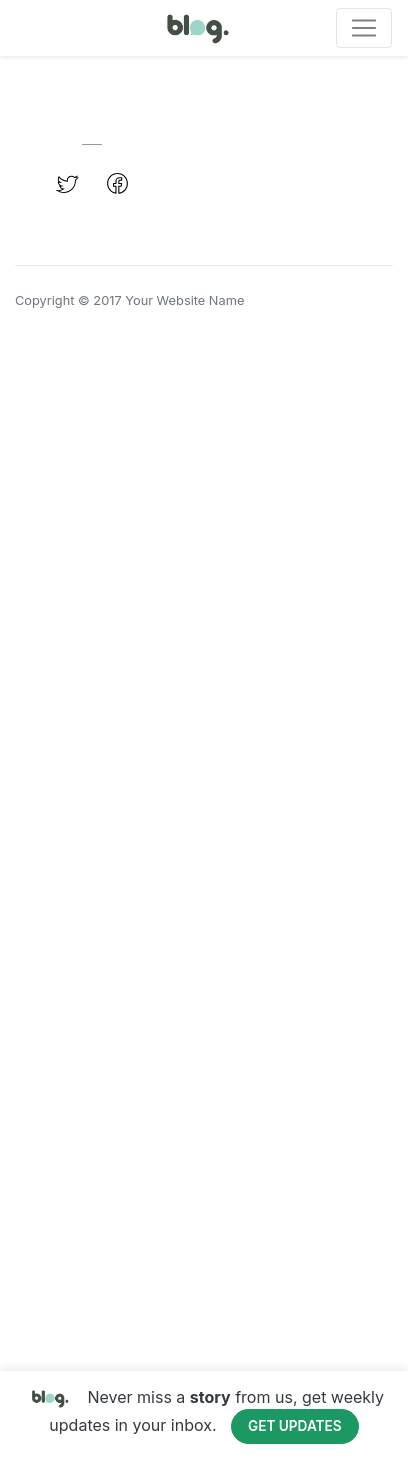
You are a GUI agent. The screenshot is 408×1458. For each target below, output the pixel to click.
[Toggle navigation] (364, 28)
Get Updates (295, 1426)
